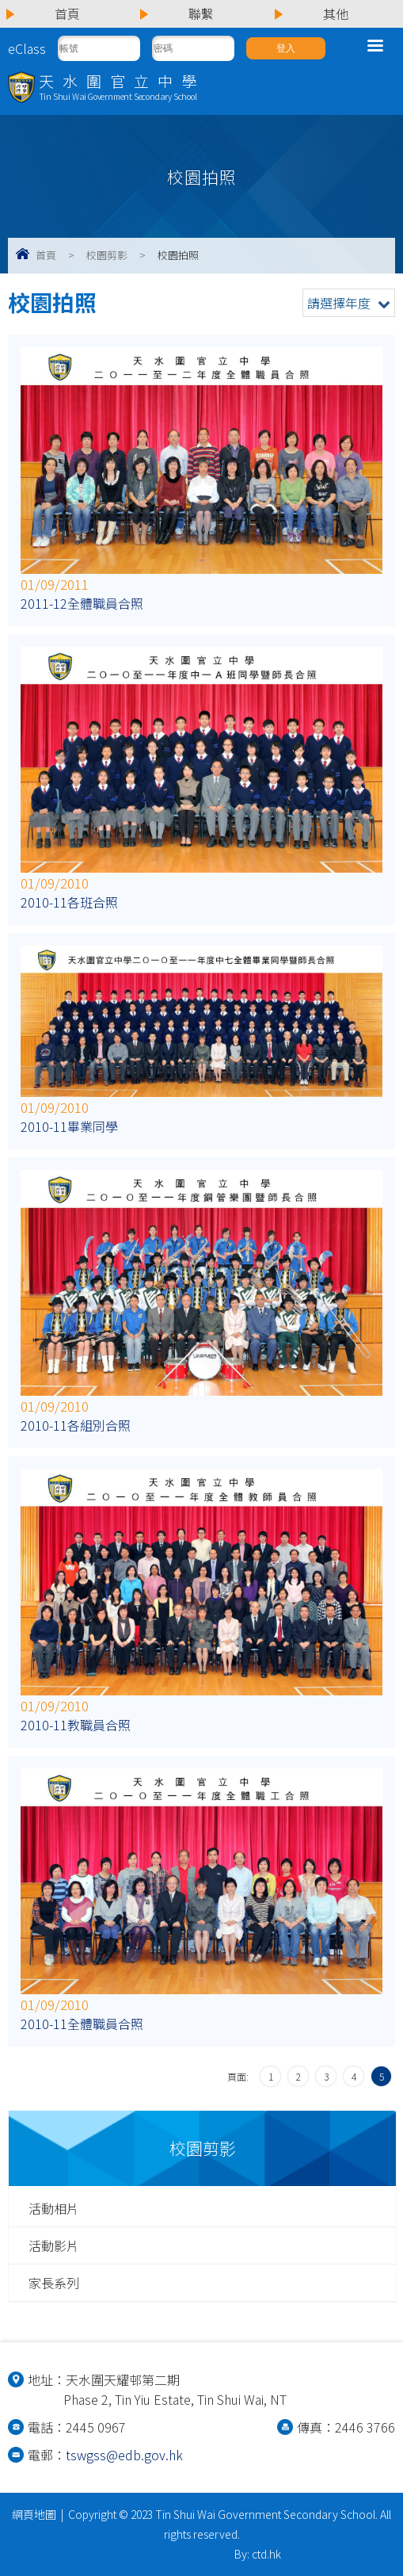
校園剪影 (106, 254)
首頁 (46, 254)
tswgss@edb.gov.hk (124, 2454)
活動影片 (54, 2245)
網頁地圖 (34, 2514)
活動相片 (54, 2208)
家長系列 (54, 2282)
